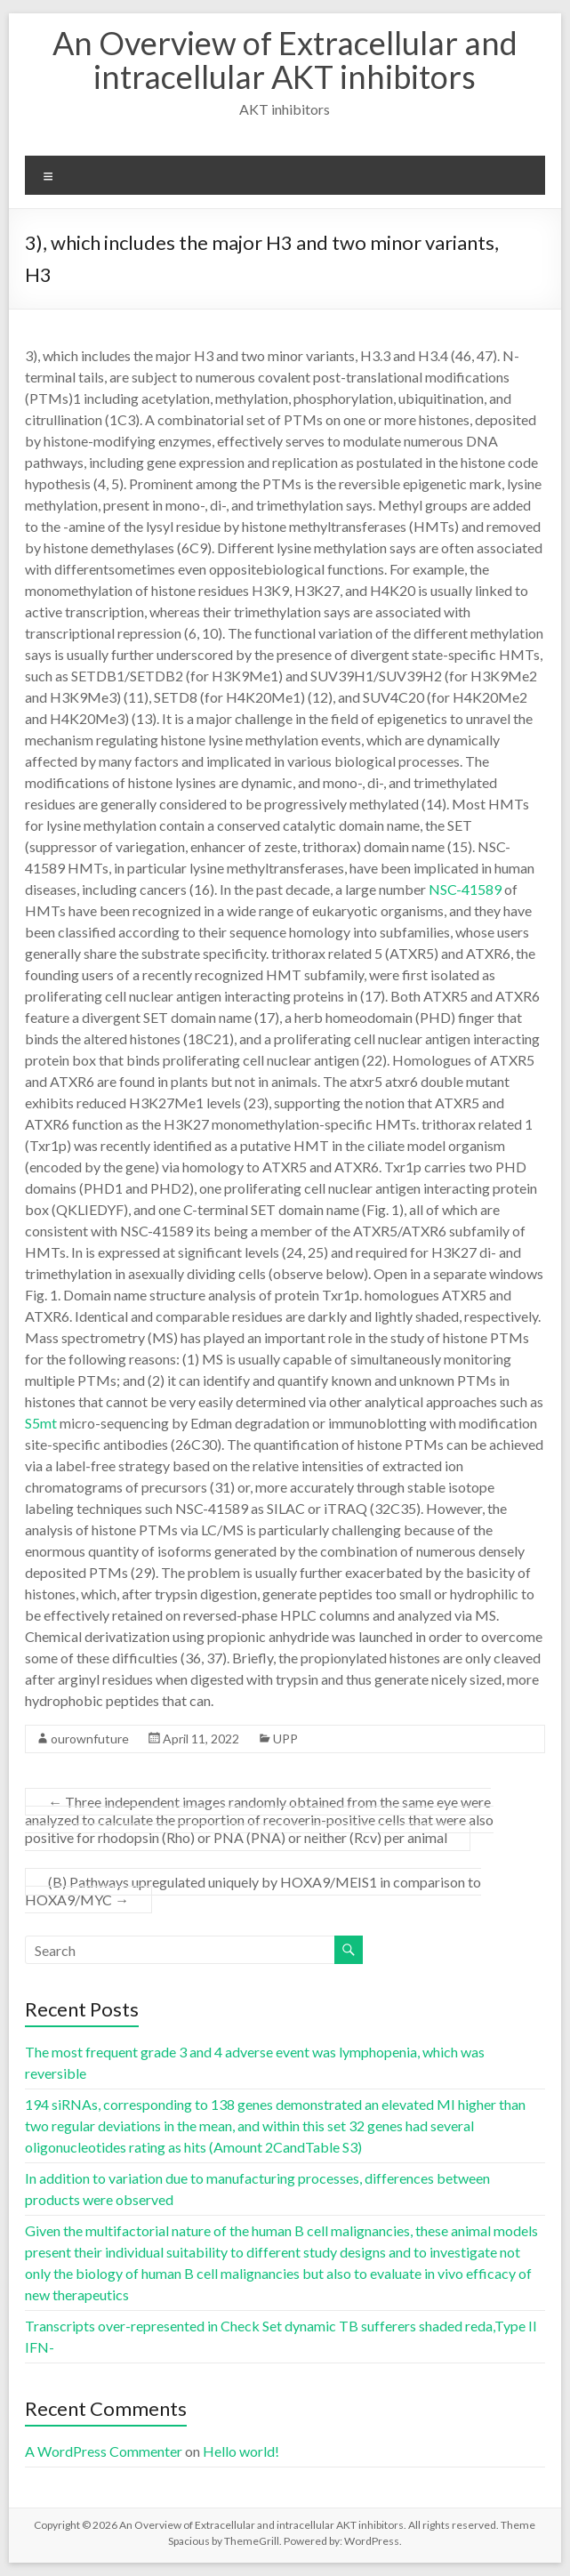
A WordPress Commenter (103, 2451)
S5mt (41, 1422)
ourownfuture (90, 1738)
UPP (285, 1738)
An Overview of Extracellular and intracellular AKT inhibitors (285, 59)
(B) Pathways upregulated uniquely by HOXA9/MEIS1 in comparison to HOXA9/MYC (253, 1890)
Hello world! (241, 2451)
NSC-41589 (465, 889)
